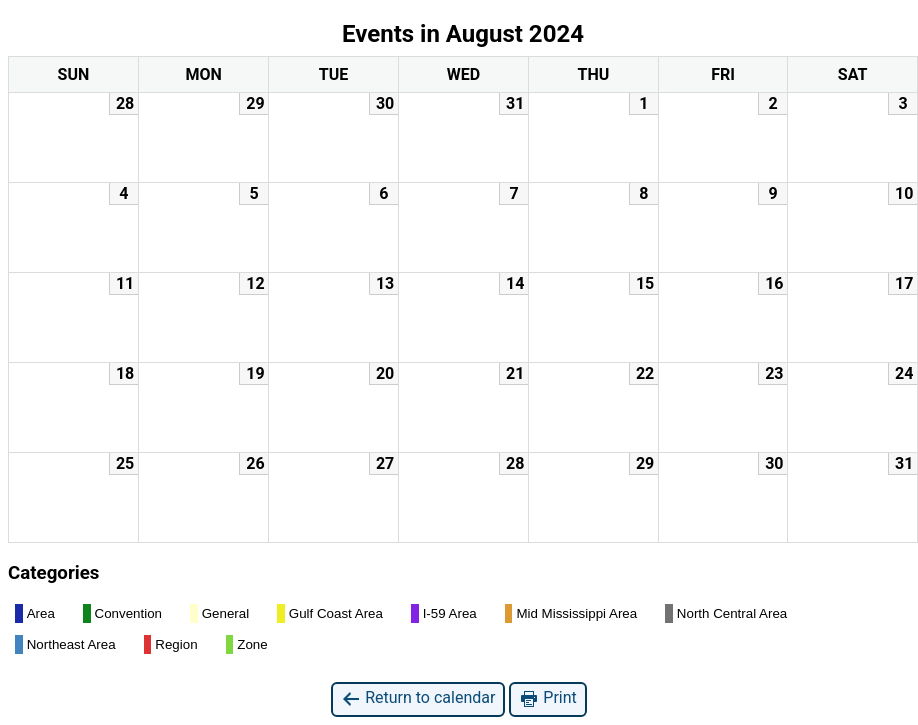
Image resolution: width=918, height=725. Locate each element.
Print (547, 698)
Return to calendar (418, 698)
